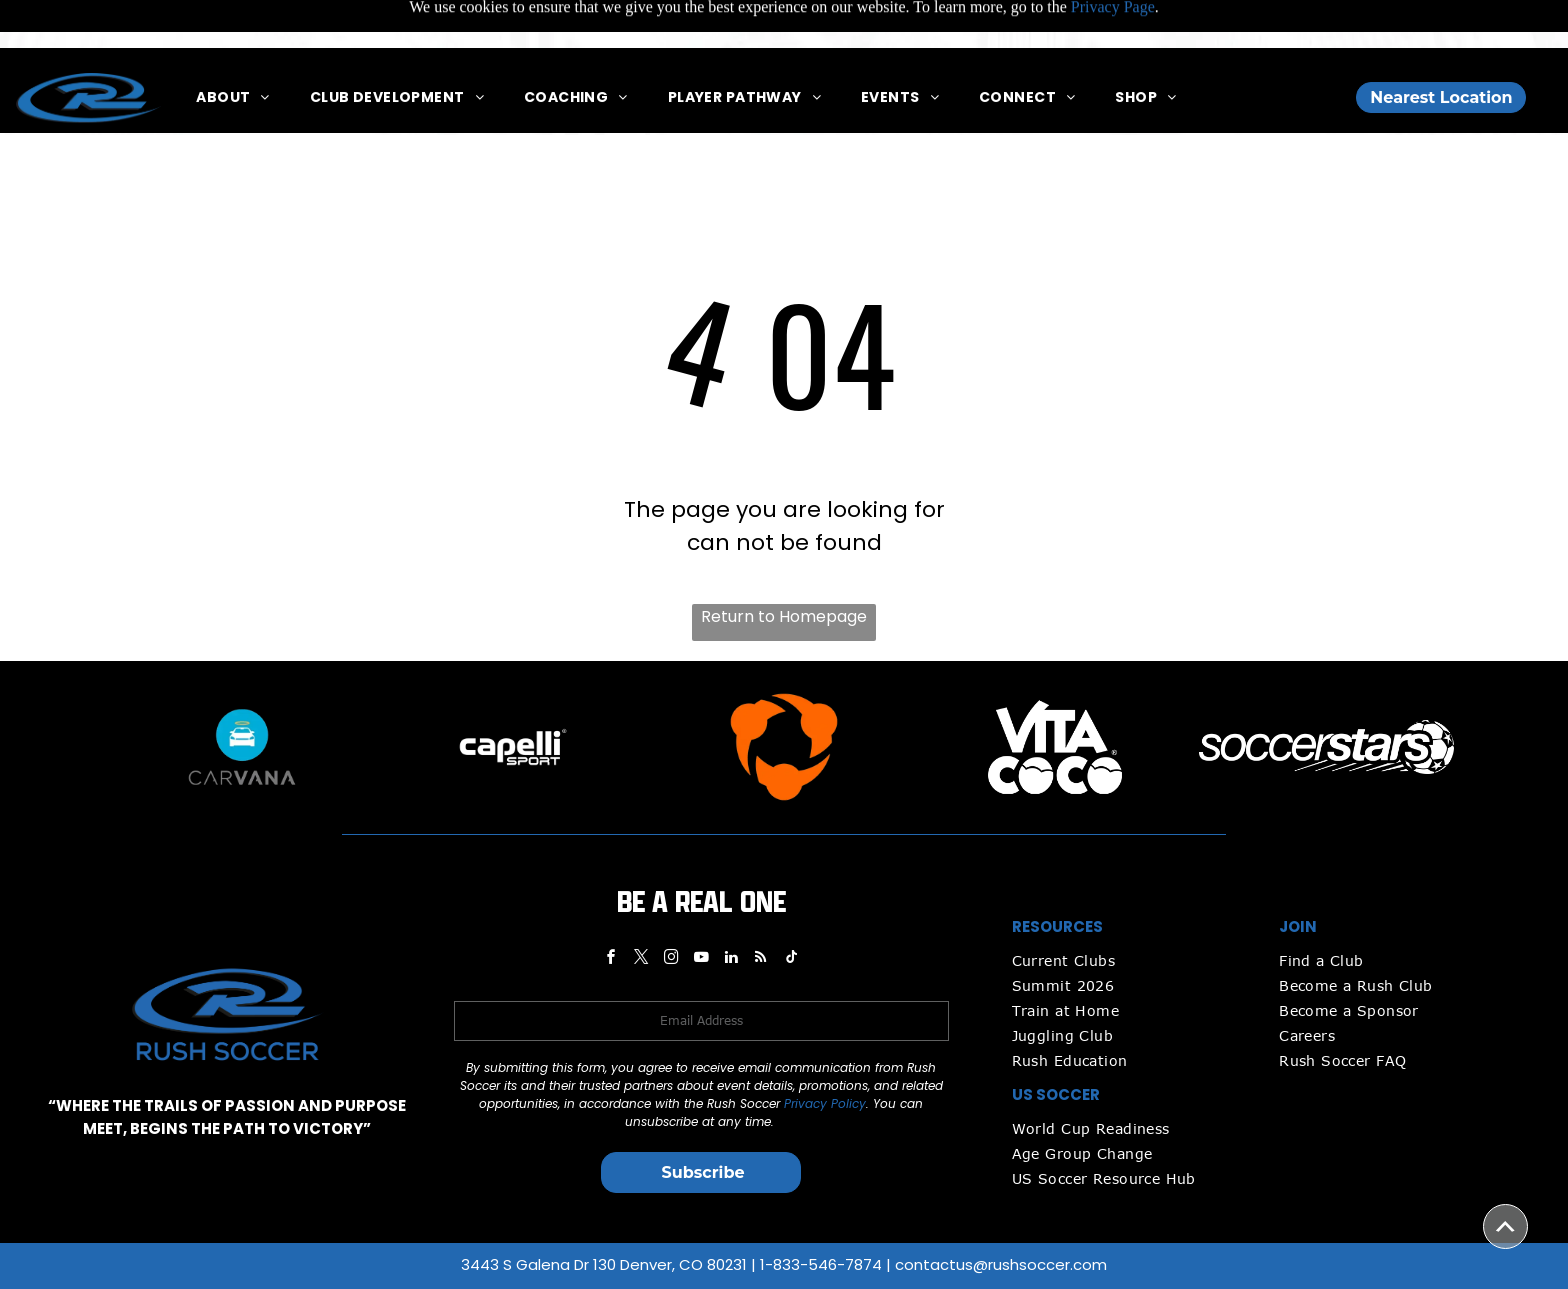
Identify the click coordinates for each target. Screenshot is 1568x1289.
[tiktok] (791, 909)
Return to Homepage (784, 566)
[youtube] (701, 909)
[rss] (761, 909)
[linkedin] (731, 909)
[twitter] (641, 909)
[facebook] (611, 909)
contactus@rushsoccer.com (1001, 1214)
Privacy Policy (825, 1053)
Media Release (948, 1262)
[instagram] (671, 909)
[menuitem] (233, 49)
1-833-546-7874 (821, 1214)
